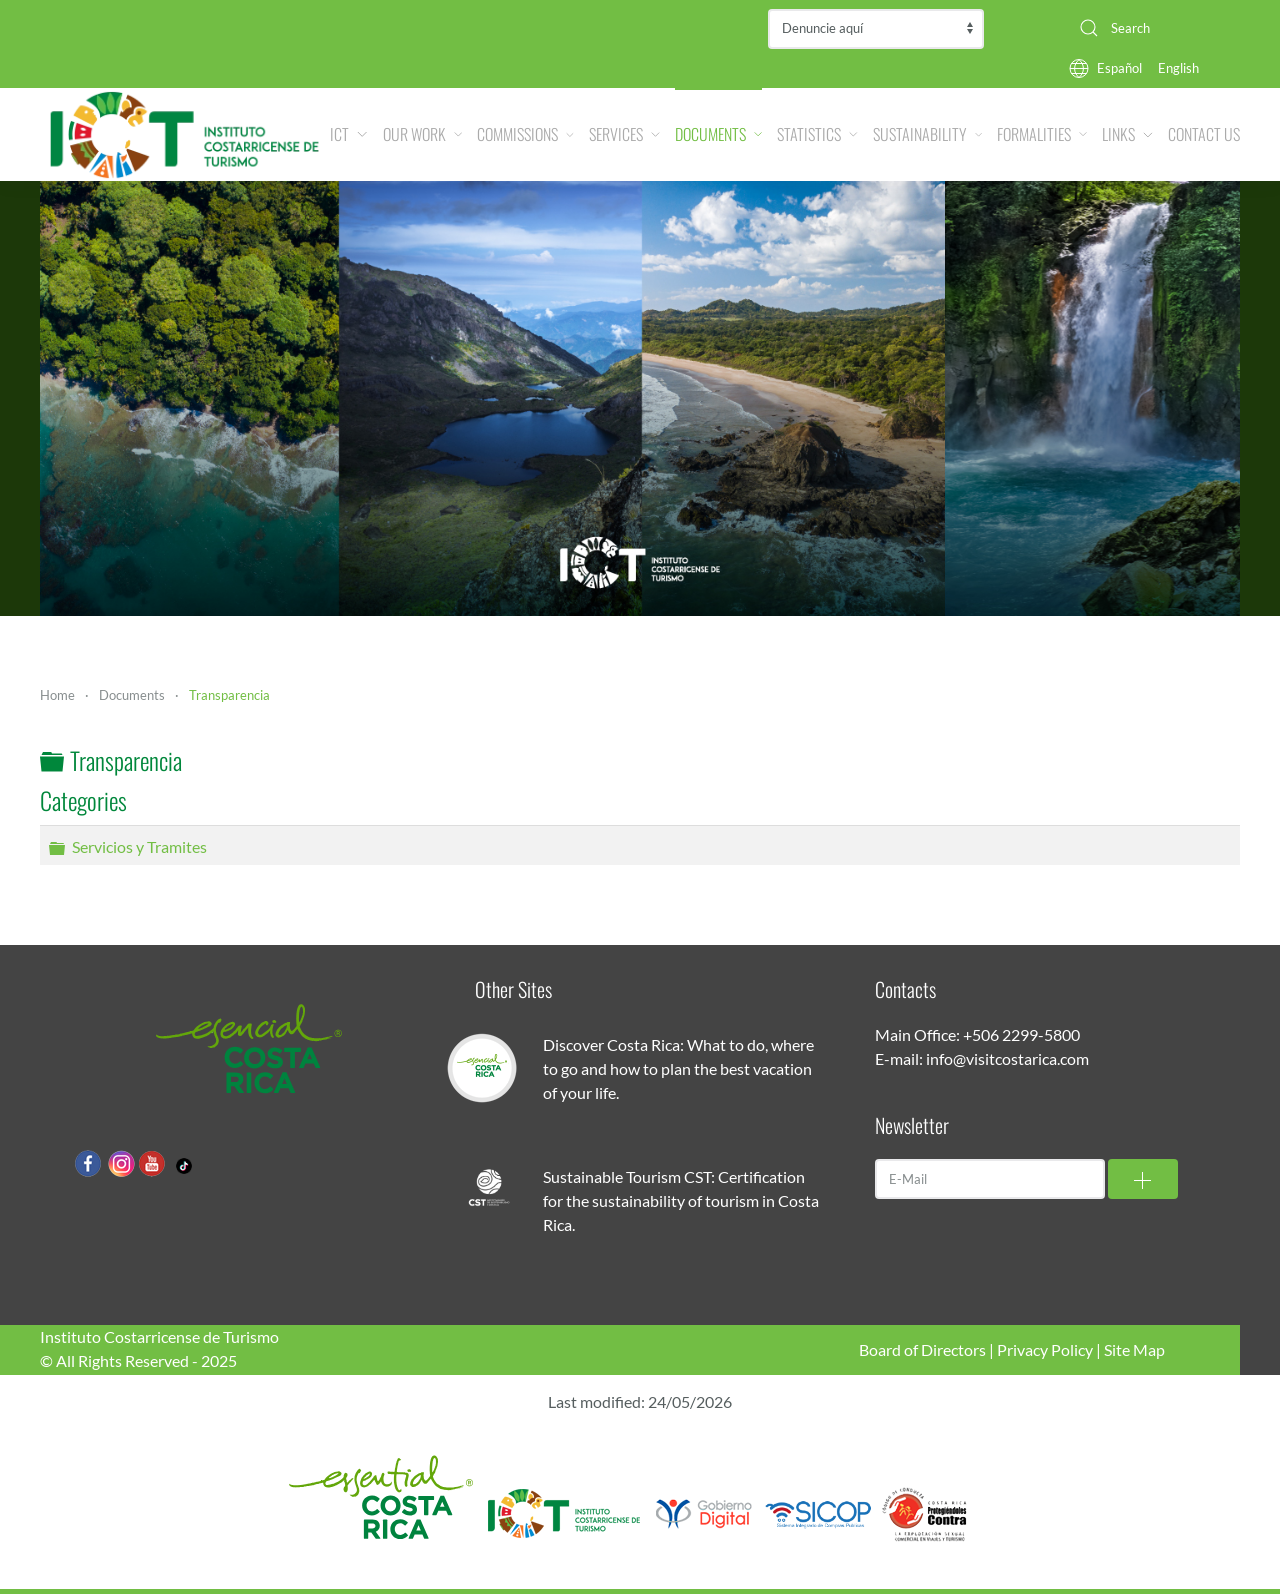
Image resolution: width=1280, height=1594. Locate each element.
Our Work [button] (423, 134)
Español (1119, 68)
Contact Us (1204, 134)
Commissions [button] (525, 134)
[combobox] (1152, 28)
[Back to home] (185, 134)
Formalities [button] (1042, 134)
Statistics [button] (817, 134)
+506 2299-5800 (1021, 1034)
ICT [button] (348, 134)
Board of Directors (922, 1349)
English (1178, 68)
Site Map (1134, 1349)
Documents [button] (718, 134)
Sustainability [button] (927, 134)
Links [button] (1127, 134)
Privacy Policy (1045, 1349)
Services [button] (624, 134)
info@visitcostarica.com (1007, 1058)
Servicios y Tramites (139, 846)
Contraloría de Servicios (876, 29)
